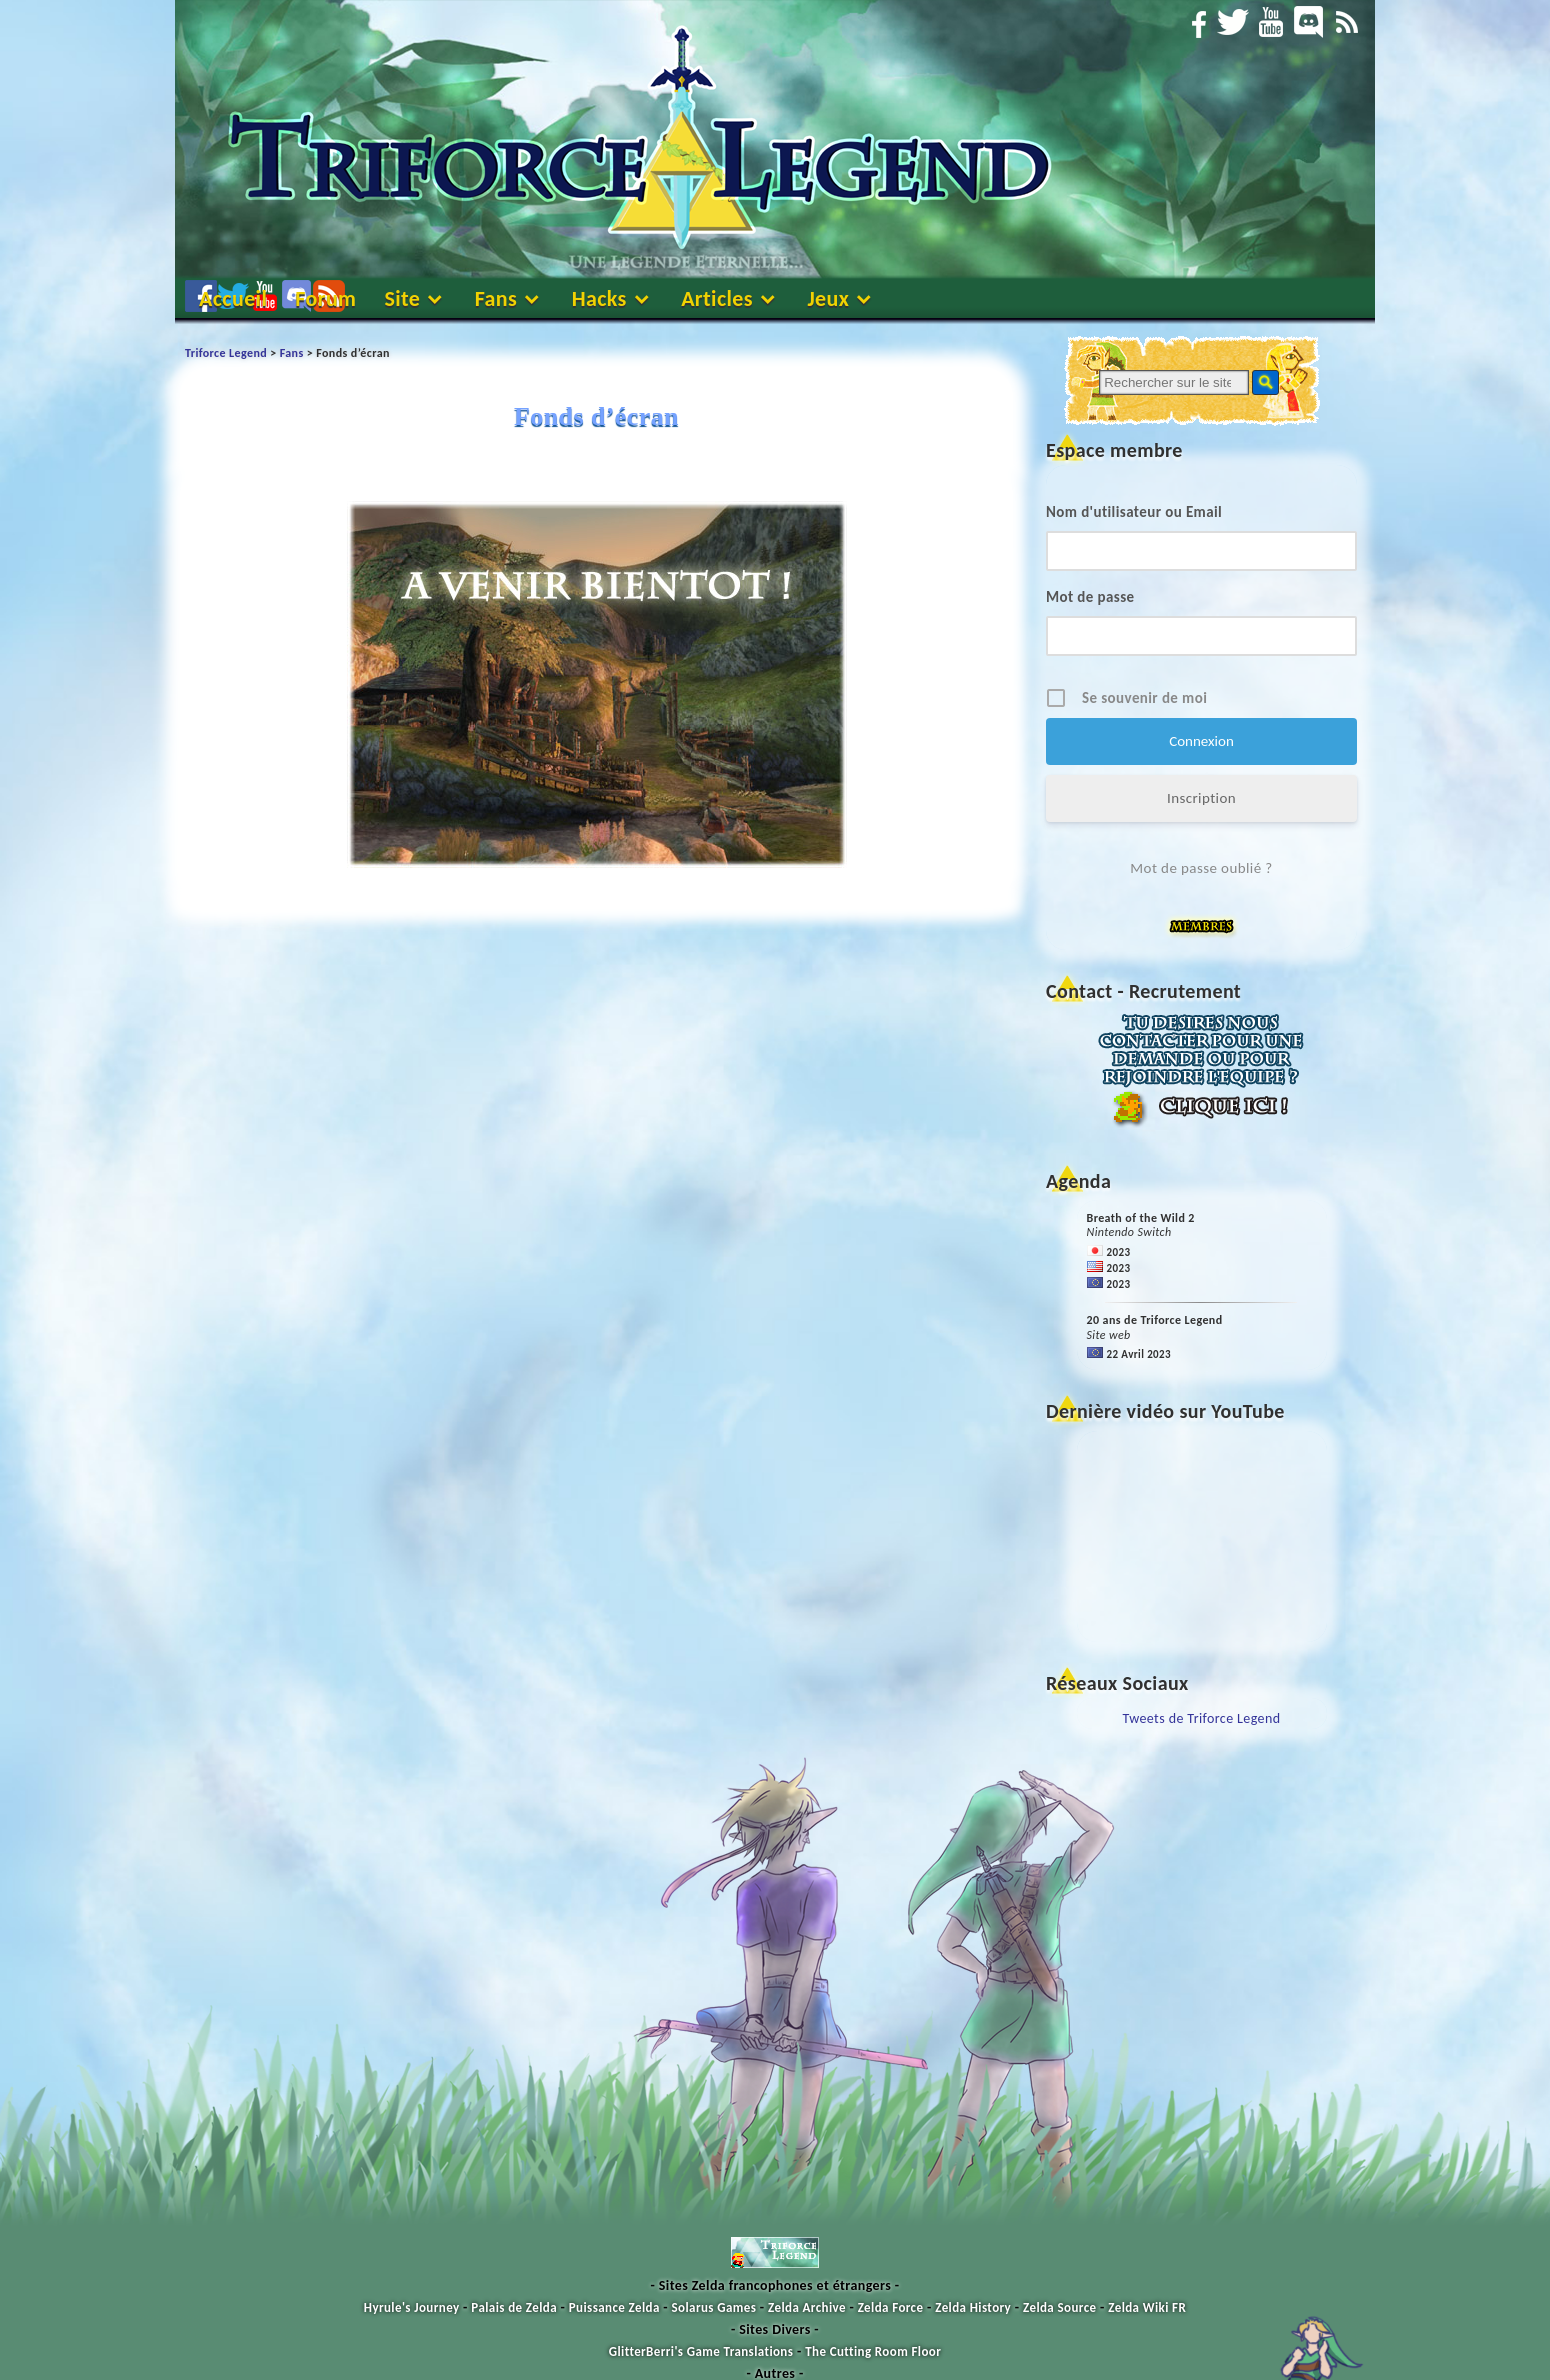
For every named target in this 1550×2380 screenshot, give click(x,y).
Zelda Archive (807, 2307)
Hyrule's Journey (412, 2307)
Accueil (233, 298)
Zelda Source (1059, 2307)
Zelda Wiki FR (1147, 2307)
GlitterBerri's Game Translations (701, 2351)
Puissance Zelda (614, 2307)
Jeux (828, 298)
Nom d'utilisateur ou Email (1134, 512)
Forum (325, 298)
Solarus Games (714, 2307)
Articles (717, 298)
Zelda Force (891, 2307)
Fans (496, 298)
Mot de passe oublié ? (1201, 868)
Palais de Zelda (514, 2307)
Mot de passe (1090, 597)
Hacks (599, 298)
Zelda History (973, 2307)
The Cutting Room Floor (873, 2351)
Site (402, 298)
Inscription (1201, 798)
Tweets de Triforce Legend (1202, 1718)
